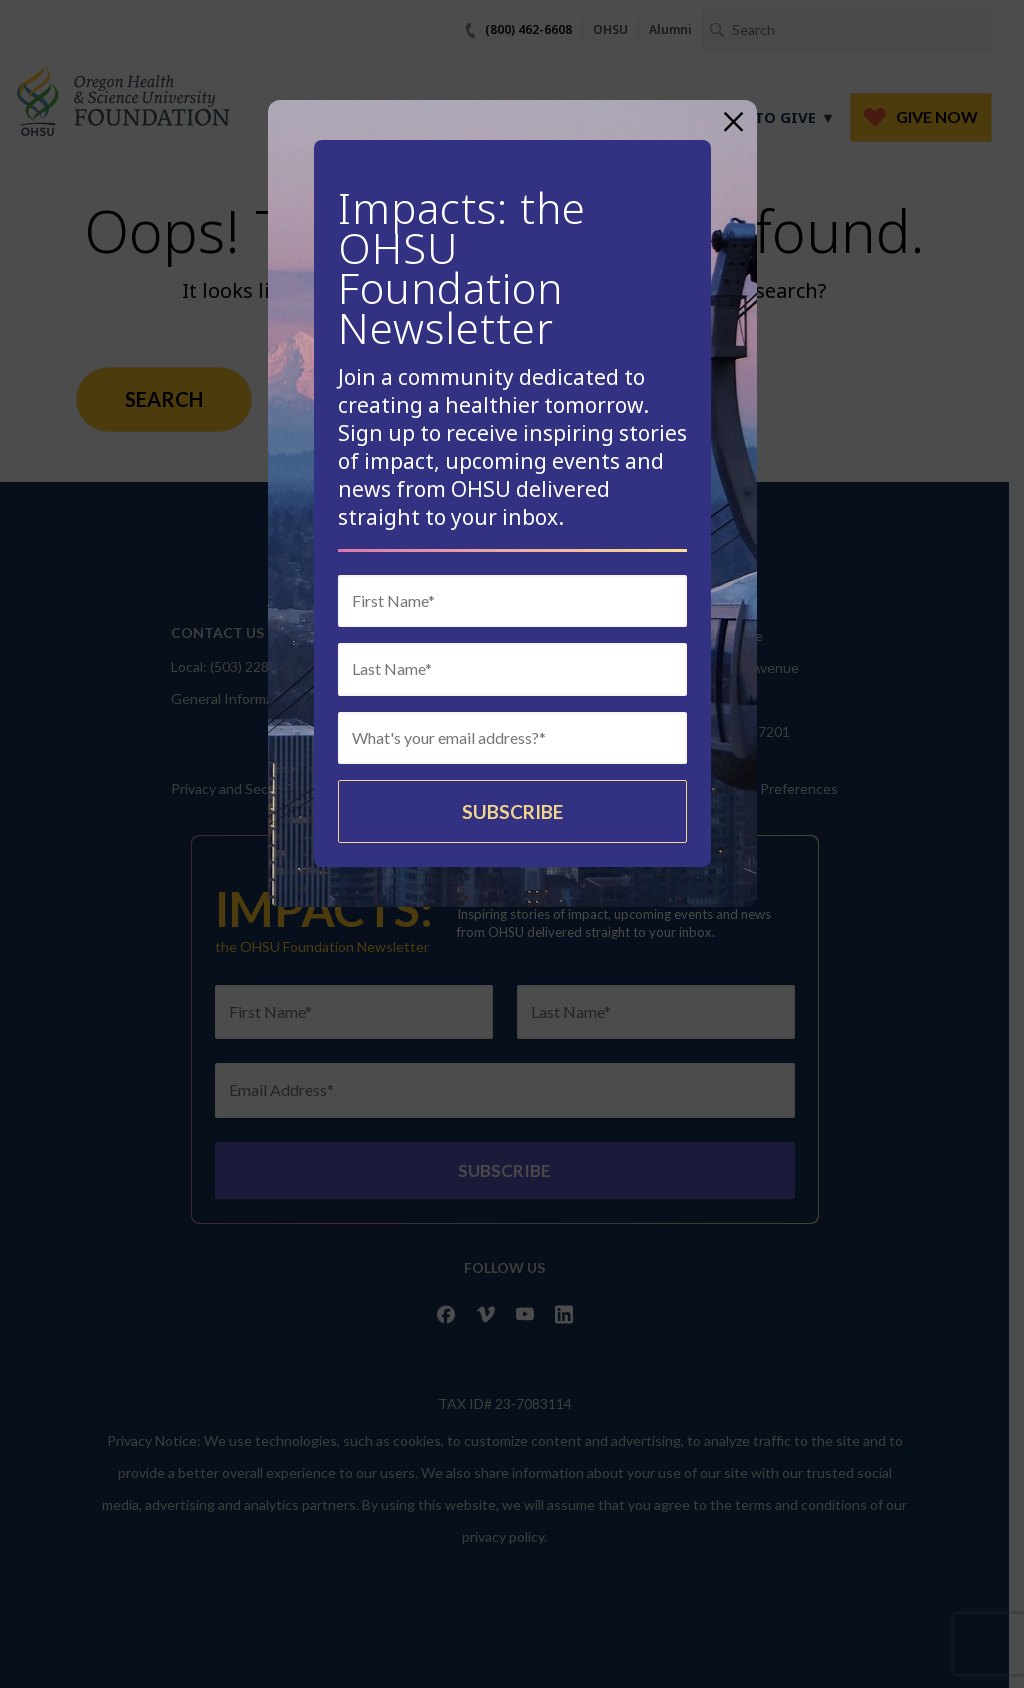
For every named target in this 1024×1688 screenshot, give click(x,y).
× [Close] (733, 122)
